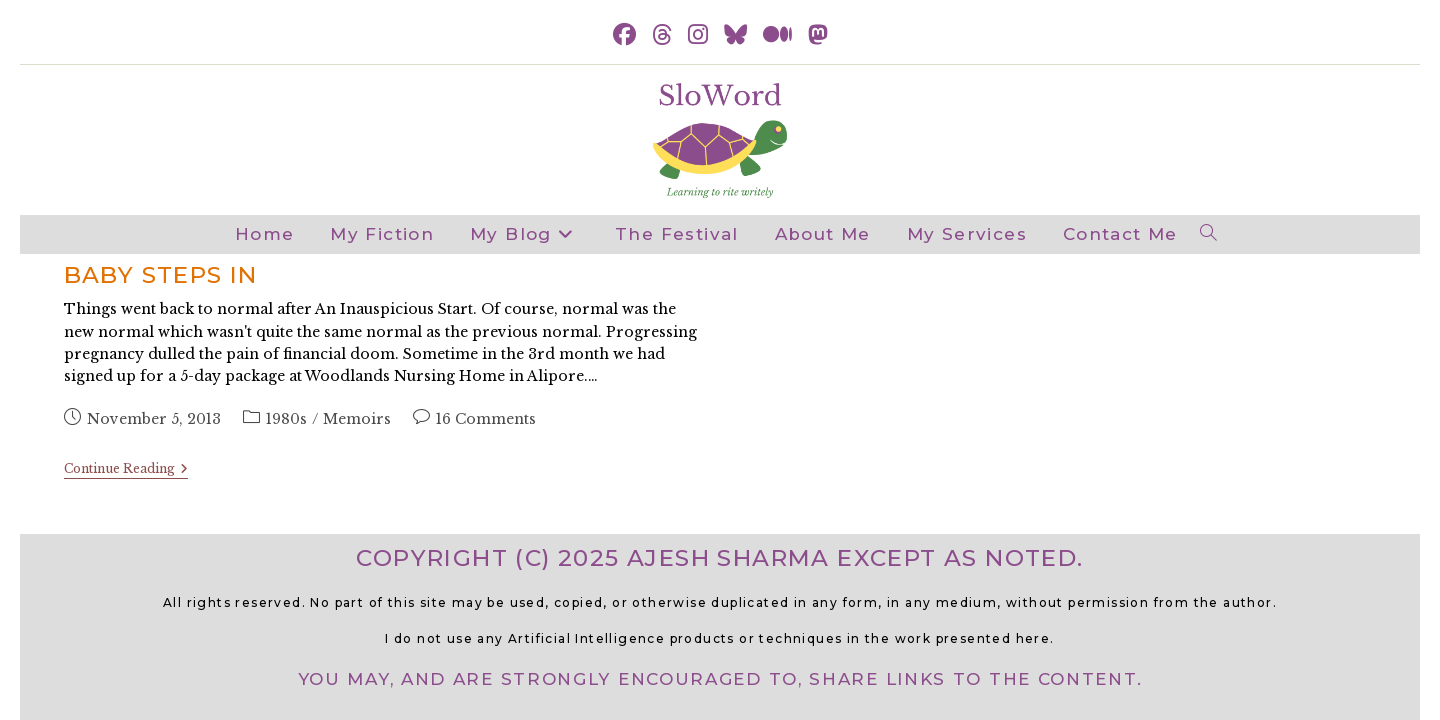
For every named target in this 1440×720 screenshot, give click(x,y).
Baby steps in (161, 275)
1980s (286, 419)
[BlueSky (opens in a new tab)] (735, 35)
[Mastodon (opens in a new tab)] (818, 35)
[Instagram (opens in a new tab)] (698, 35)
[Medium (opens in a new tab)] (777, 35)
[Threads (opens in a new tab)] (662, 35)
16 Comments (486, 419)
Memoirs (357, 419)
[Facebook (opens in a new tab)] (624, 35)
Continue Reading (126, 470)
